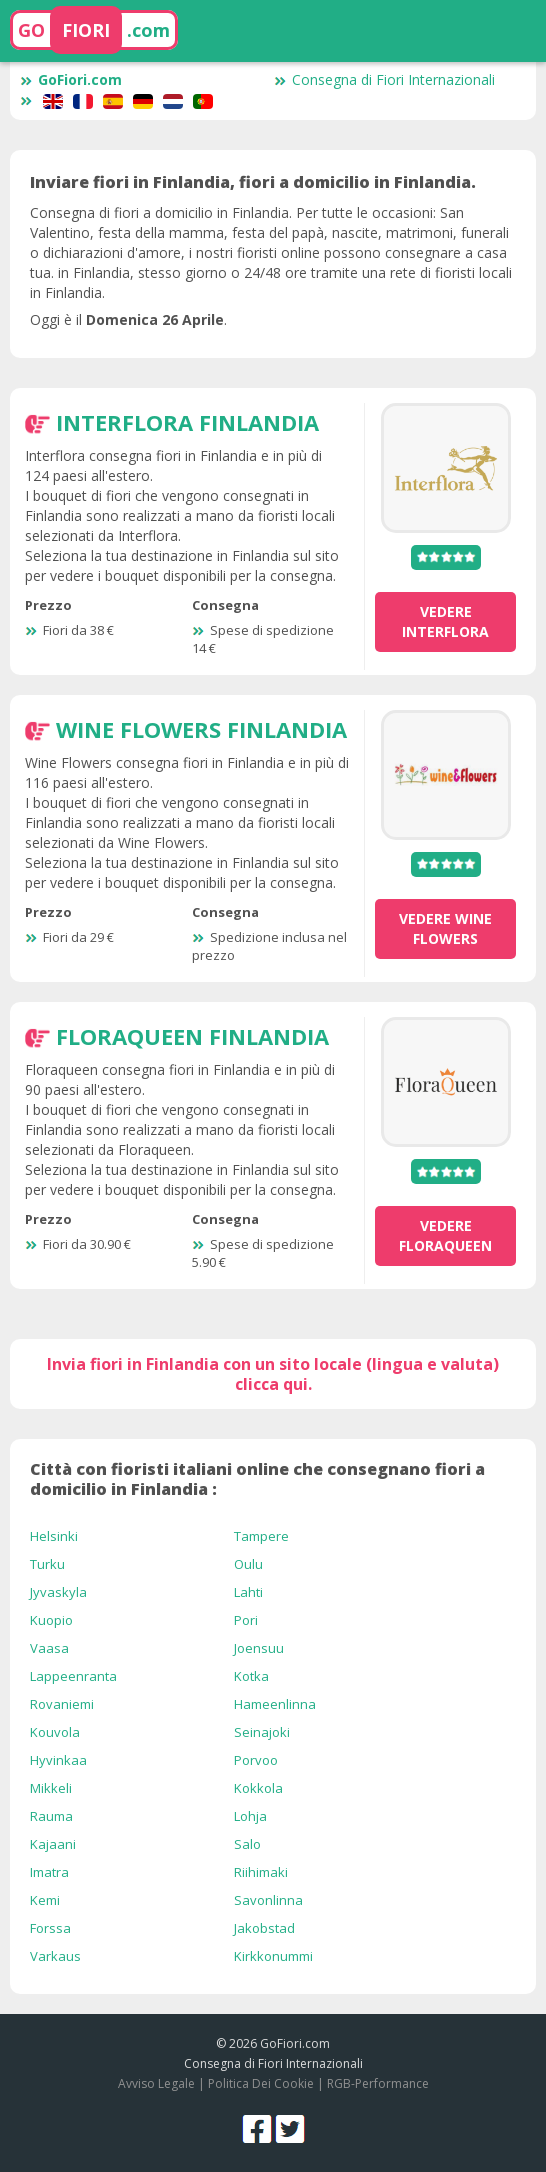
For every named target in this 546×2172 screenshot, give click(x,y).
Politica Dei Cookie (261, 2083)
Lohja (250, 1816)
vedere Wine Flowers (445, 928)
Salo (247, 1844)
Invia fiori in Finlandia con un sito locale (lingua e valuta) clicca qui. (273, 1374)
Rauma (51, 1816)
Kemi (45, 1900)
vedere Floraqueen (445, 1235)
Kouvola (55, 1732)
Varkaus (55, 1956)
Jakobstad (264, 1928)
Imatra (49, 1872)
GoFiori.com (71, 79)
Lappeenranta (73, 1676)
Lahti (248, 1592)
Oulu (248, 1564)
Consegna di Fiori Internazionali (384, 79)
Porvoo (256, 1760)
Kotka (251, 1676)
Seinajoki (262, 1732)
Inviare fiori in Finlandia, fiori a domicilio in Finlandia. (253, 182)
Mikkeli (51, 1788)
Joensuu (259, 1648)
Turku (47, 1564)
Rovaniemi (62, 1704)
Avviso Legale (156, 2083)
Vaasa (49, 1648)
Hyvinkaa (58, 1760)
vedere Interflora (445, 621)
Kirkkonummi (273, 1956)
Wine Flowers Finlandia (201, 729)
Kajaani (53, 1844)
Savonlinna (268, 1900)
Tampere (261, 1536)
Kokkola (258, 1788)
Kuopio (51, 1620)
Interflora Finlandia (187, 422)
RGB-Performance (378, 2083)
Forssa (50, 1928)
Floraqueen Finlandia (192, 1036)
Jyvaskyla (58, 1592)
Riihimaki (261, 1872)
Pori (246, 1620)
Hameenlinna (275, 1704)
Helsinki (54, 1536)
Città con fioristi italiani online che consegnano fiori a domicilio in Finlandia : (257, 1479)
